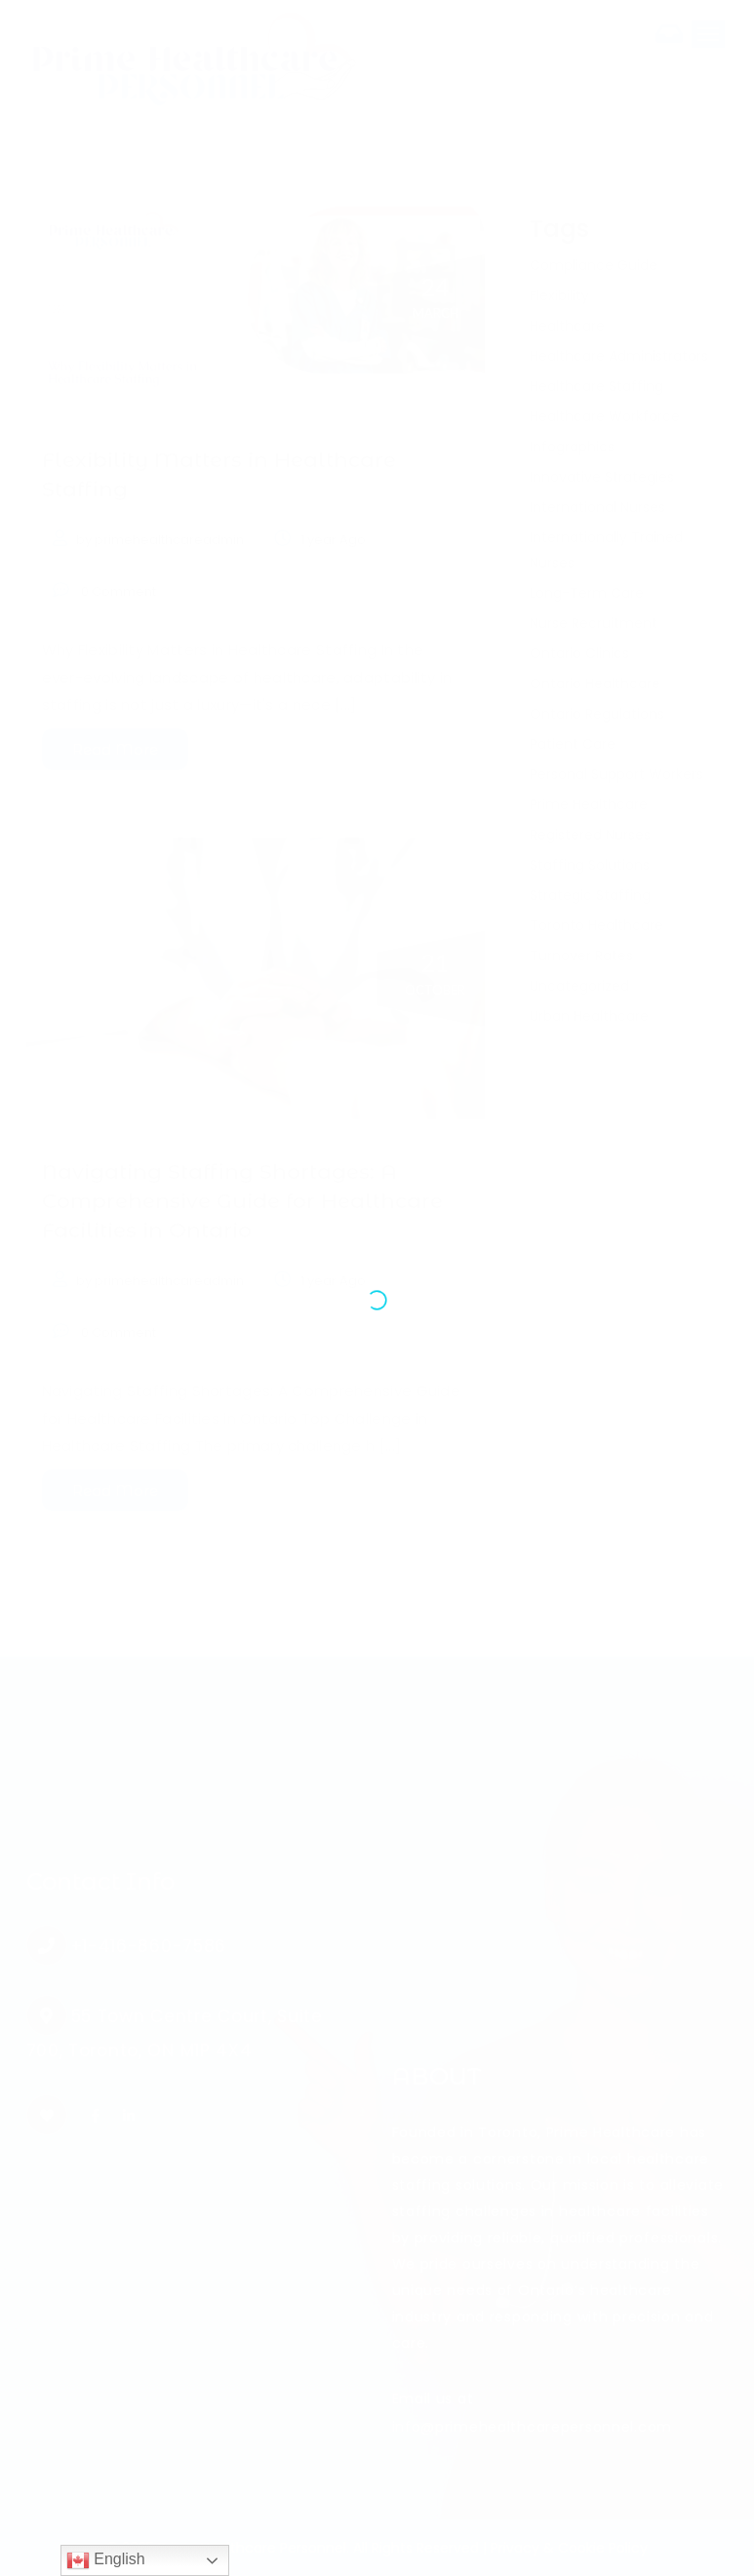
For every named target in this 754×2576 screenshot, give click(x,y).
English (105, 2560)
